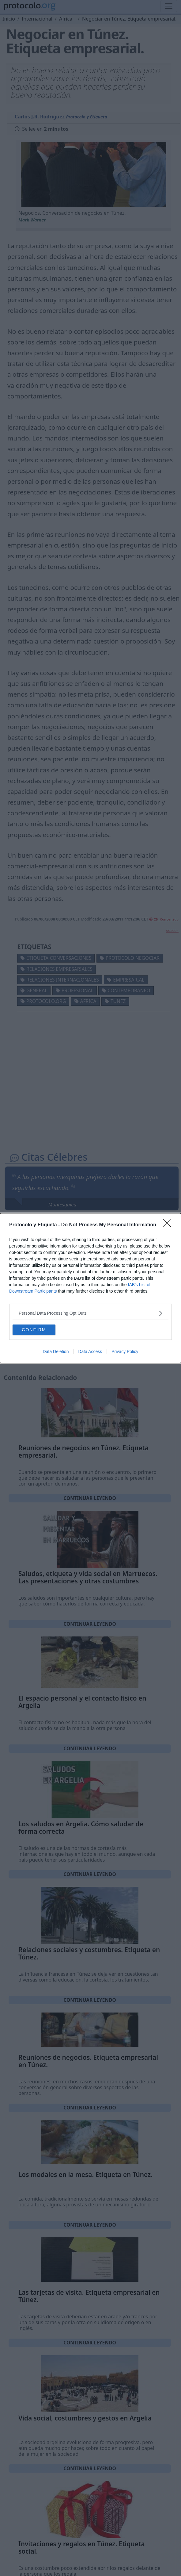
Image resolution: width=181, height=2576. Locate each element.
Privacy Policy (124, 1351)
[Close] (169, 1225)
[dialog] (90, 1288)
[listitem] (90, 1313)
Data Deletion (56, 1351)
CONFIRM (34, 1329)
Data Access (90, 1351)
